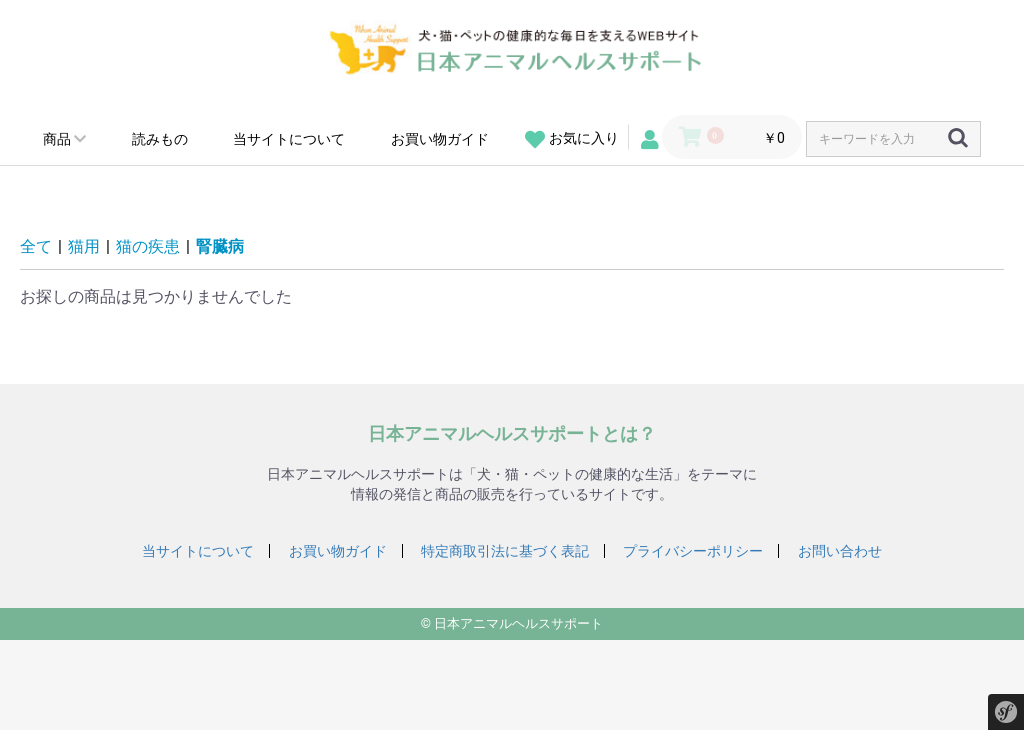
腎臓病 (220, 246)
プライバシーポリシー (693, 551)
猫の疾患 (148, 246)
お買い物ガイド (440, 139)
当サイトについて (289, 139)
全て (36, 246)
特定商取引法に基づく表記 (505, 551)
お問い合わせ (840, 551)
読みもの (160, 139)
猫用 (84, 246)
